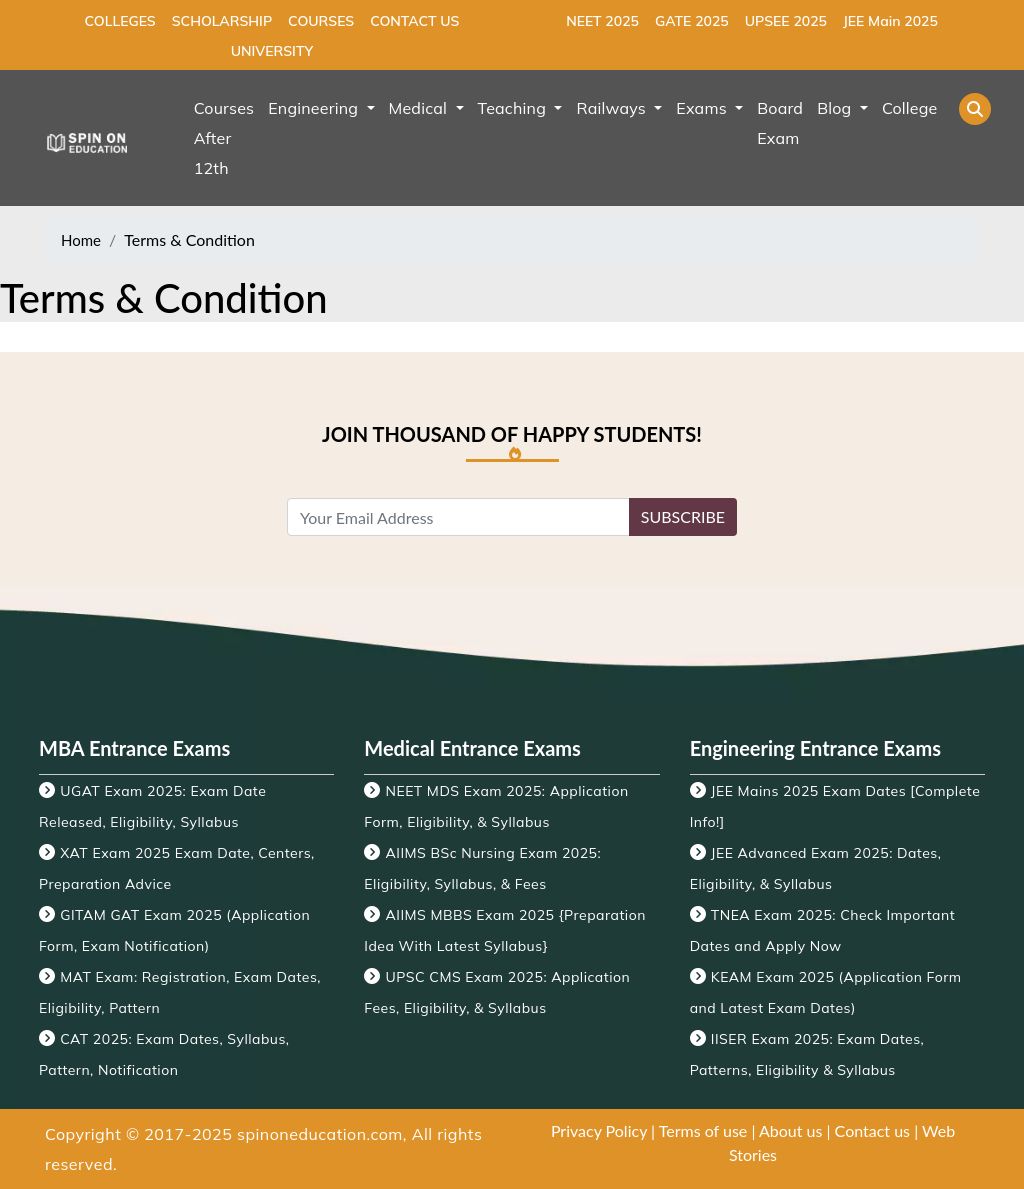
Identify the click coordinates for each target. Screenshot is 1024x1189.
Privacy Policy (599, 1130)
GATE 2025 (692, 21)
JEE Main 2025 (890, 21)
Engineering (315, 108)
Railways (613, 108)
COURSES (321, 21)
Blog (836, 108)
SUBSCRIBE (683, 516)
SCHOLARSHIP (222, 21)
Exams (703, 108)
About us (790, 1130)
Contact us (872, 1130)
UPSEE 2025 (786, 21)
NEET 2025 (602, 21)
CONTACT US (414, 21)
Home (81, 240)
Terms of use (703, 1130)
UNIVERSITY (272, 51)
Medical (420, 108)
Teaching (514, 108)
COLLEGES (120, 21)
